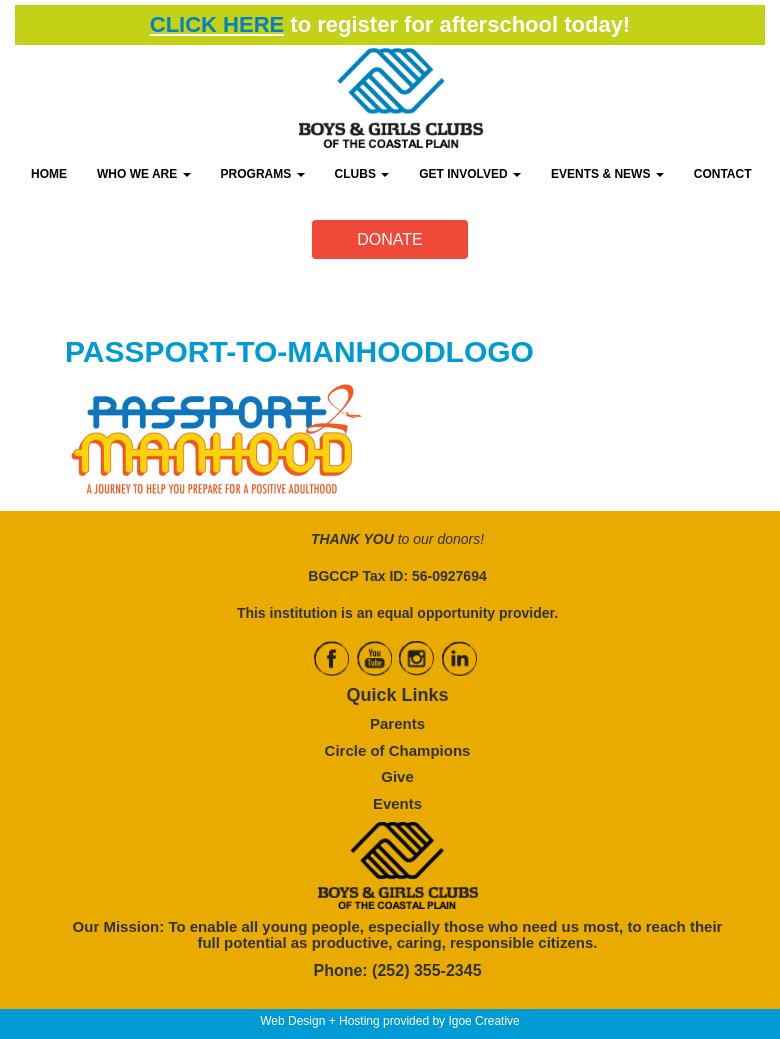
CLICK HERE (217, 24)
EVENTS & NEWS (607, 174)
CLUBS (362, 174)
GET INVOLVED (470, 174)
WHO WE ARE (144, 174)
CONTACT (723, 174)
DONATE (389, 239)
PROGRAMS (263, 174)
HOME (49, 174)
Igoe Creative (483, 1021)
